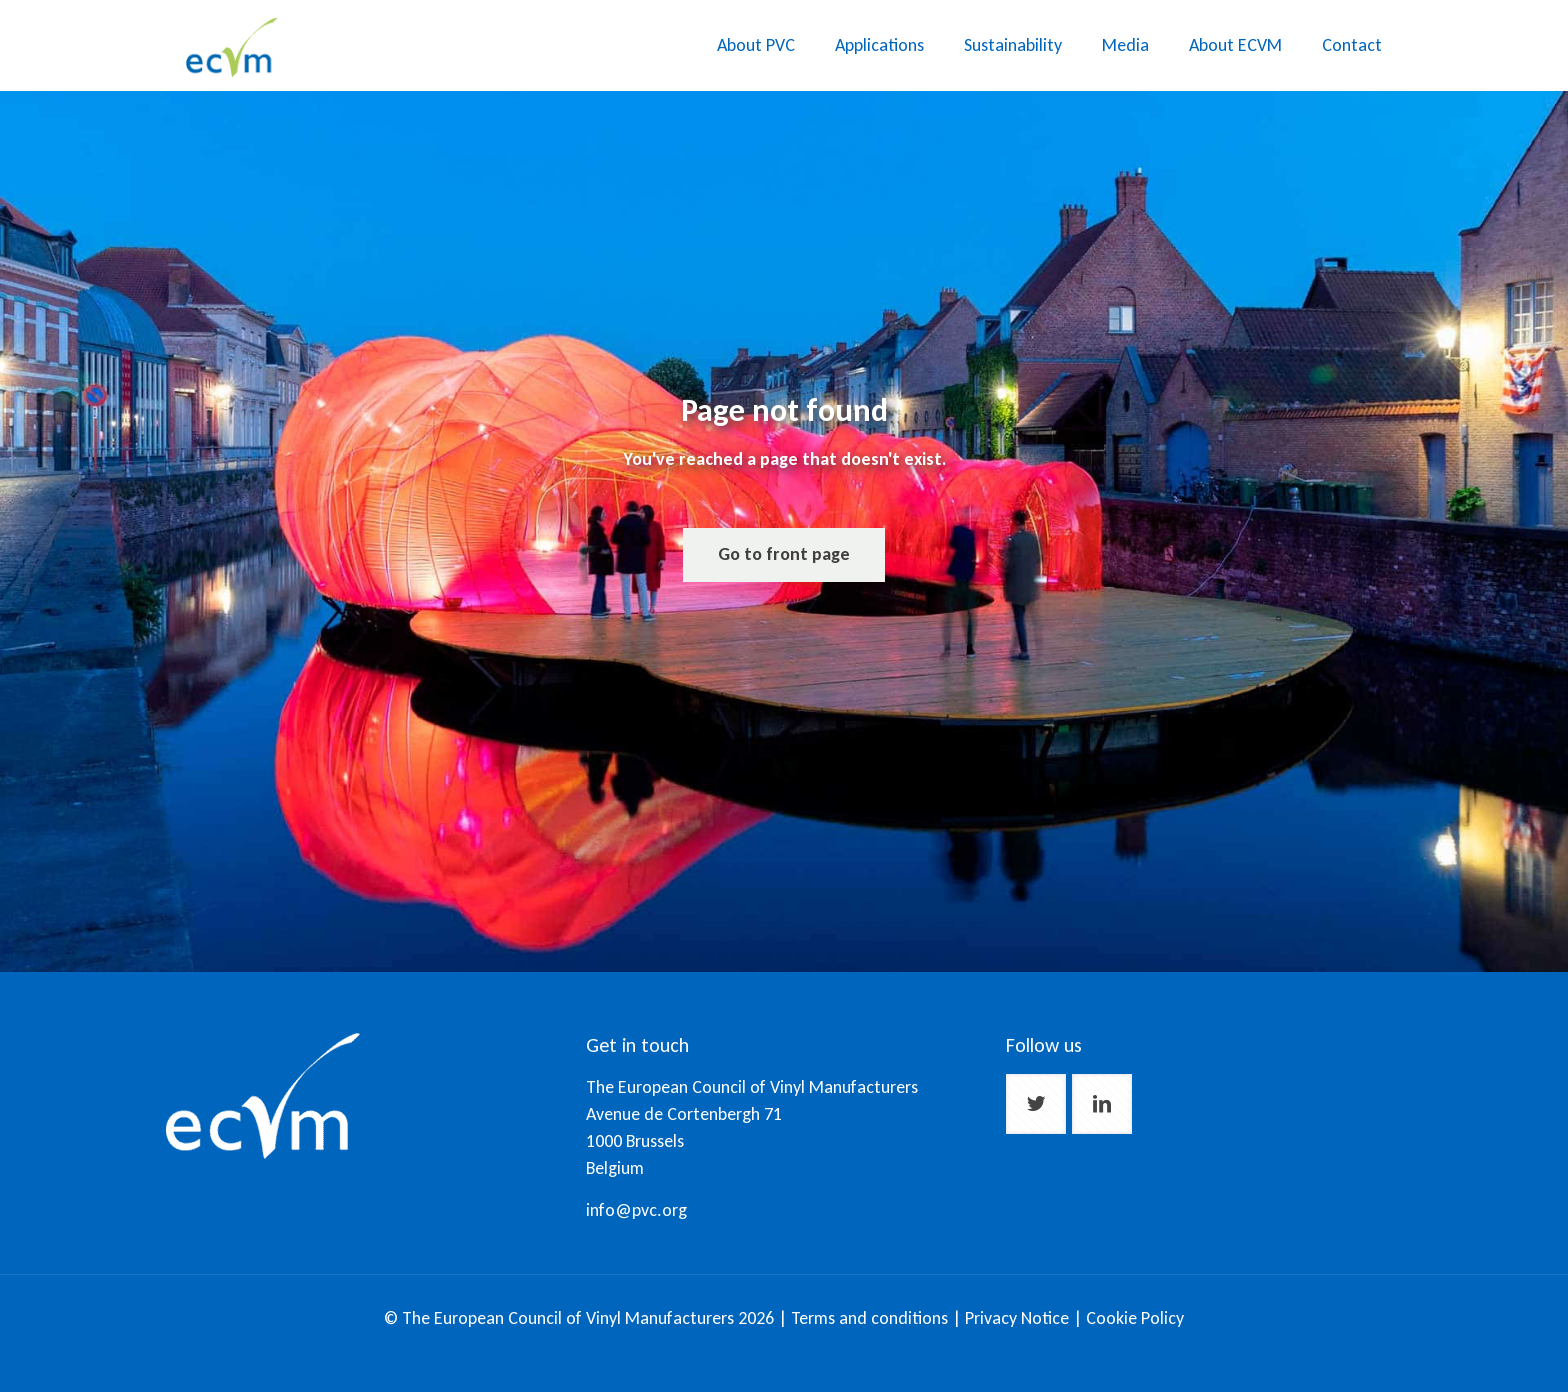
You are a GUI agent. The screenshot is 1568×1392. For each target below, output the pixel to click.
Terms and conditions (869, 1318)
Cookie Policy (1135, 1318)
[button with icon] (1036, 1104)
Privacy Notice (1019, 1318)
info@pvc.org (636, 1210)
